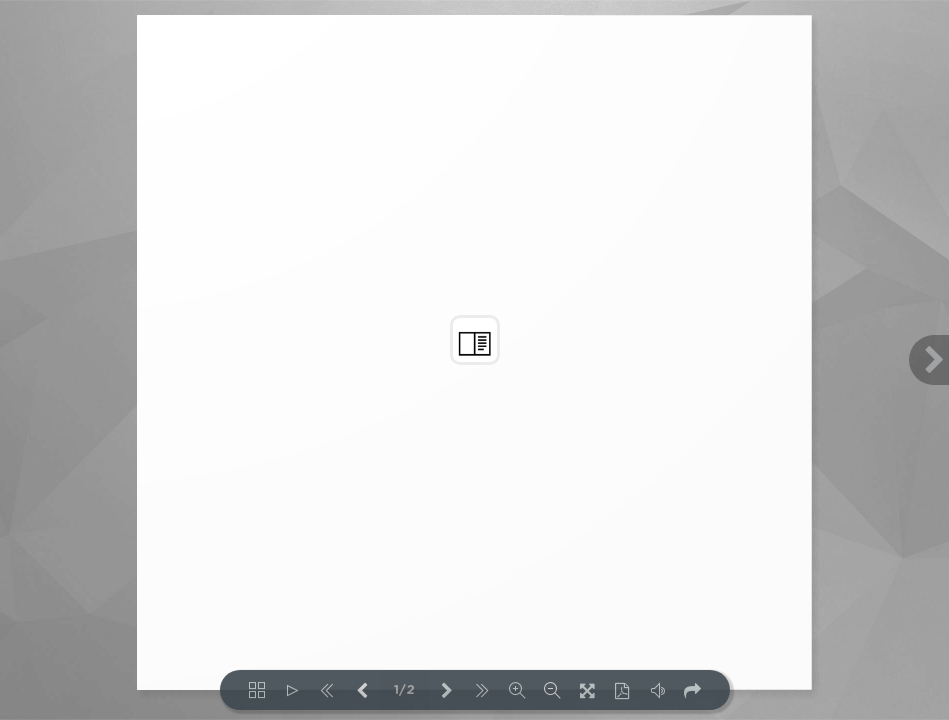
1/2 (404, 690)
